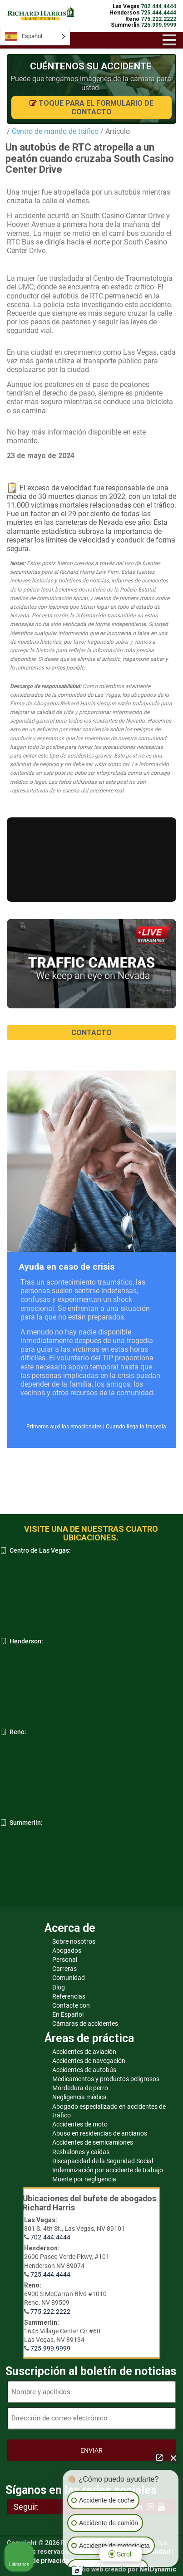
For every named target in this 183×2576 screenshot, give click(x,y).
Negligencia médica (79, 2097)
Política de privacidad (40, 2560)
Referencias (68, 1996)
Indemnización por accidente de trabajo (107, 2170)
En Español (68, 2014)
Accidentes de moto (80, 2124)
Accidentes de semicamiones (92, 2142)
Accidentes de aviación (84, 2051)
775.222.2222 (50, 2311)
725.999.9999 (50, 2348)
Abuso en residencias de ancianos (99, 2133)
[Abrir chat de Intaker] (77, 2571)
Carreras (64, 1968)
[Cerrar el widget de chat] (173, 2457)
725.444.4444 (50, 2274)
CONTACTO (91, 1032)
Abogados (66, 1950)
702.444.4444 (50, 2237)
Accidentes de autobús (84, 2069)
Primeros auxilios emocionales (64, 1426)
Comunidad (68, 1977)
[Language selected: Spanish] (35, 36)
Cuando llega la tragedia (136, 1426)
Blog (58, 1987)
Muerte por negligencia (84, 2179)
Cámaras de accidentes (85, 2023)
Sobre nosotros (73, 1941)
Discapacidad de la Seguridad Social (102, 2161)
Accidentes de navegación (88, 2060)
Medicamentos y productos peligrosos (105, 2078)
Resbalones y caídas (80, 2152)
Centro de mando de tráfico (54, 131)
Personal (64, 1959)
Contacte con (71, 2005)
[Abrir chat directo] (159, 2457)
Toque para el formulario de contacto (91, 107)
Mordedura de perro (80, 2088)
